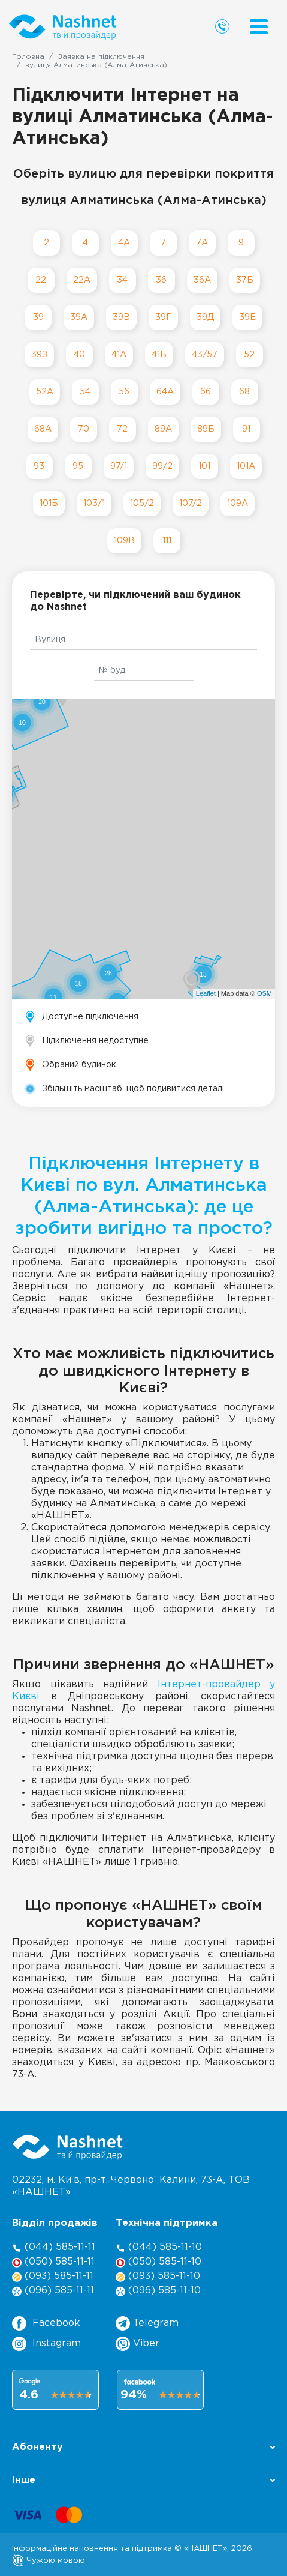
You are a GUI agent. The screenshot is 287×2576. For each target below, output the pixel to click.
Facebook (46, 2323)
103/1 (94, 503)
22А (81, 280)
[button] (143, 2450)
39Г (163, 317)
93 (39, 466)
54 (85, 392)
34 (122, 280)
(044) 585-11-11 (53, 2248)
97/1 (118, 466)
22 (40, 280)
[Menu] (259, 27)
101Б (49, 503)
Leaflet (206, 993)
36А (202, 280)
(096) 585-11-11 (53, 2291)
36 (161, 280)
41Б (159, 354)
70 (83, 429)
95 (77, 466)
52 (249, 354)
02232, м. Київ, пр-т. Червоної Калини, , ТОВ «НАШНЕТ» (131, 2186)
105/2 (142, 503)
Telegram (147, 2323)
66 (205, 392)
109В (124, 540)
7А (202, 243)
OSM (264, 993)
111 (166, 540)
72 (122, 429)
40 (79, 354)
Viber (137, 2344)
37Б (244, 280)
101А (246, 466)
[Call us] (222, 26)
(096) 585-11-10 (158, 2291)
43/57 (204, 354)
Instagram (46, 2344)
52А (44, 392)
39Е (247, 317)
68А (43, 429)
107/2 (190, 503)
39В (121, 317)
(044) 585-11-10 (159, 2248)
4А (124, 243)
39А (78, 317)
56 (124, 392)
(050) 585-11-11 (53, 2262)
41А (118, 354)
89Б (206, 429)
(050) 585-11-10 (158, 2262)
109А (237, 503)
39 (38, 317)
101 (204, 466)
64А (165, 392)
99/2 (162, 466)
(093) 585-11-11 (52, 2277)
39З (39, 354)
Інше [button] (143, 2480)
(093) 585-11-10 (158, 2277)
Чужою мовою (48, 2560)
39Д (205, 317)
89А (163, 429)
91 (246, 429)
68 (244, 392)
